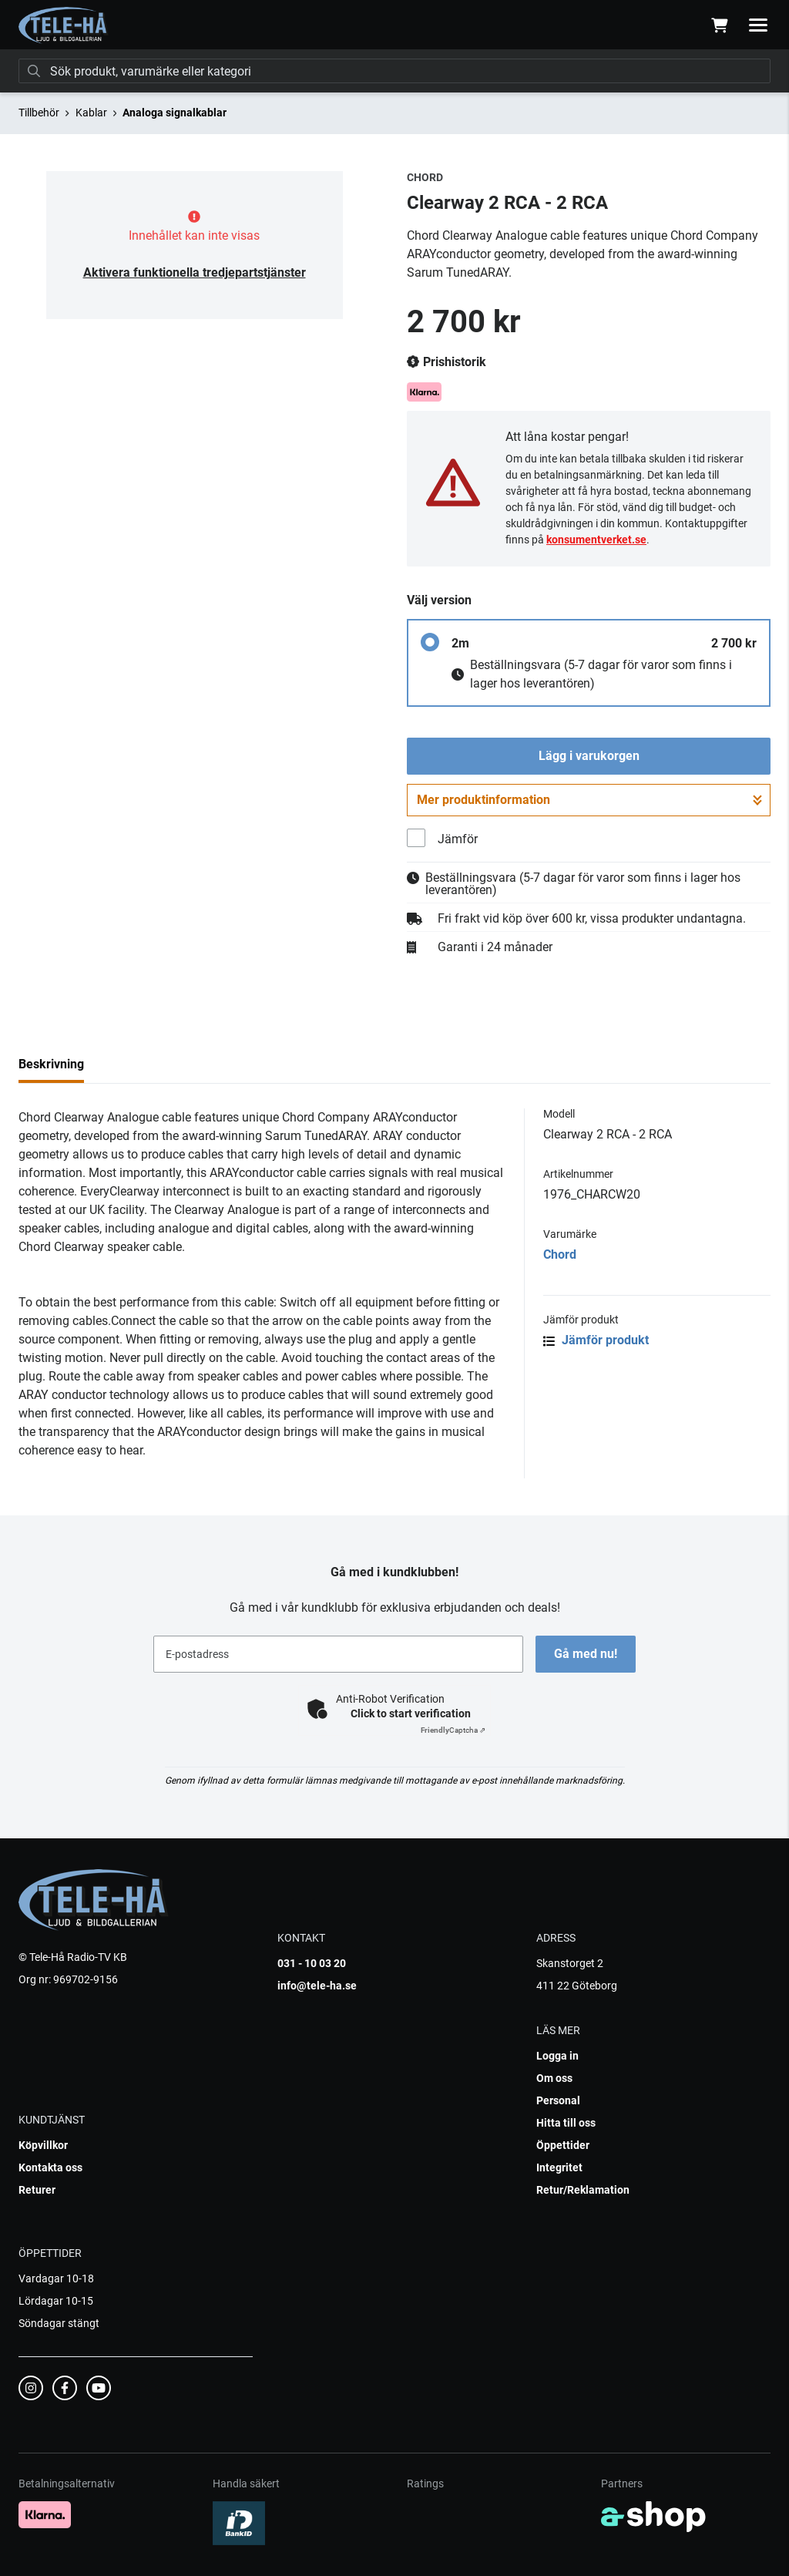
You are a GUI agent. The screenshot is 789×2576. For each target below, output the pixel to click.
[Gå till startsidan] (63, 25)
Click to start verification (411, 1713)
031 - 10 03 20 (311, 1963)
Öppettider (562, 2145)
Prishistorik (446, 362)
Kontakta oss (50, 2167)
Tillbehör (38, 112)
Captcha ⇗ (453, 1730)
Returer (36, 2190)
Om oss (554, 2078)
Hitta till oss (566, 2123)
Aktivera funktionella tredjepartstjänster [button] (194, 272)
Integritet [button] (559, 2167)
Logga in (557, 2056)
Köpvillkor (43, 2145)
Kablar (91, 112)
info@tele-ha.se (317, 1985)
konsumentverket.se (596, 539)
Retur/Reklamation (583, 2190)
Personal (558, 2100)
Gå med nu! (585, 1653)
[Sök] (394, 71)
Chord (559, 1254)
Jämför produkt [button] (596, 1340)
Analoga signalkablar (175, 112)
